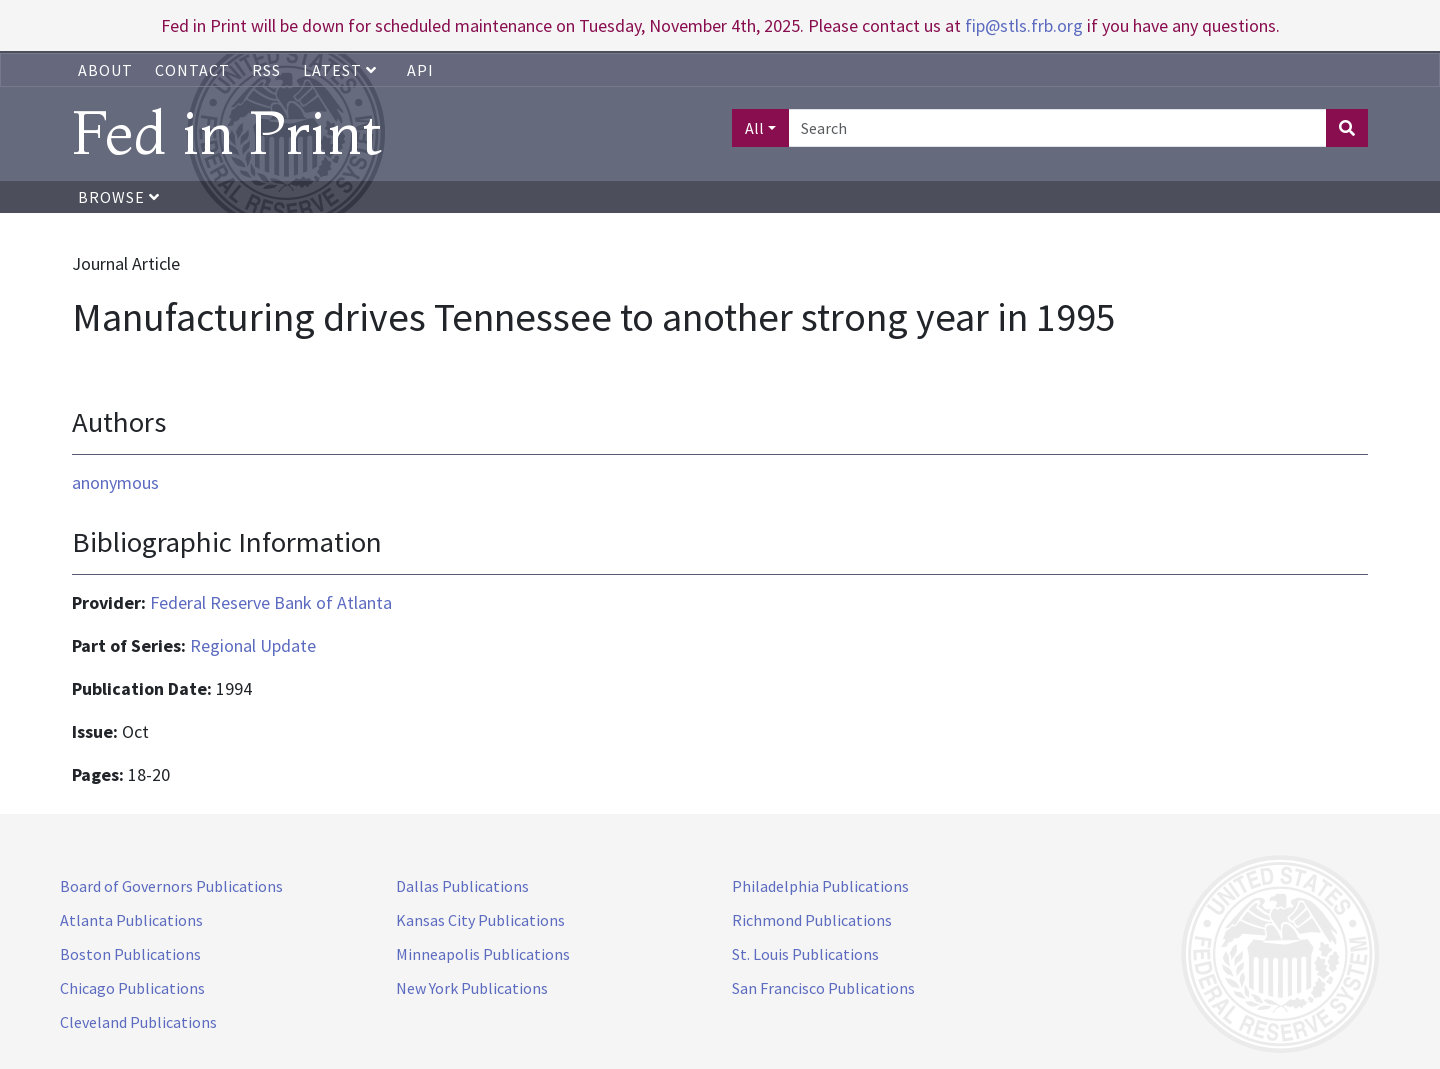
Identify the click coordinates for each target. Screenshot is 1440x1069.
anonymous (115, 482)
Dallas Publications (462, 886)
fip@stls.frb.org (1024, 25)
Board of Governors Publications (171, 886)
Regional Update (253, 645)
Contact (192, 70)
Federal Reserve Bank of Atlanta (271, 602)
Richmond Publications (812, 920)
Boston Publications (130, 954)
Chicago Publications (132, 988)
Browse (119, 197)
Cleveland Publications (138, 1022)
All (754, 128)
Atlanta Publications (131, 920)
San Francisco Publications (823, 988)
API (420, 70)
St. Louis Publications (805, 954)
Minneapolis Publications (483, 954)
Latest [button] (342, 70)
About (105, 70)
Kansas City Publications (480, 920)
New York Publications (472, 988)
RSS (266, 70)
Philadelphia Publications (820, 886)
